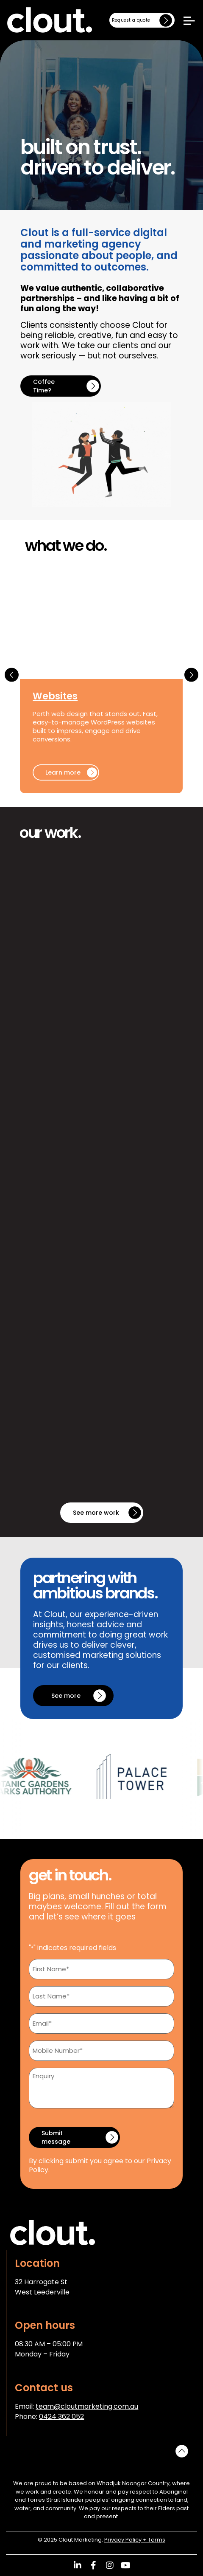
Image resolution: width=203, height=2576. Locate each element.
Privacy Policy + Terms (134, 2540)
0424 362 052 (61, 2416)
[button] (12, 675)
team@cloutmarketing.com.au (87, 2406)
